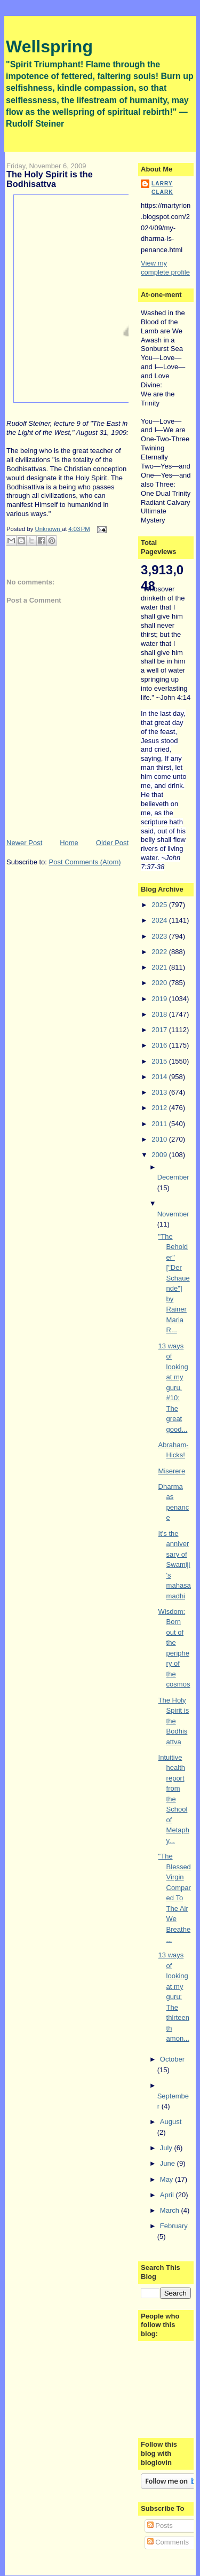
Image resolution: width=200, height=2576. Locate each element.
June (168, 2163)
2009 (160, 1155)
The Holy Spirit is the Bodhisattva (173, 1721)
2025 (160, 905)
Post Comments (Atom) (85, 862)
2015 (160, 1061)
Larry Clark (162, 188)
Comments (168, 2542)
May (167, 2179)
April (168, 2195)
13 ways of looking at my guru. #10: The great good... (173, 1387)
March (170, 2210)
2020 (160, 983)
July (167, 2148)
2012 (160, 1108)
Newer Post (24, 843)
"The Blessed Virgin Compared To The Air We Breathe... (174, 1897)
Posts (160, 2526)
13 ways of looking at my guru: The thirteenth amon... (173, 1996)
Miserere (172, 1471)
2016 (160, 1045)
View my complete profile (165, 267)
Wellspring (49, 46)
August (170, 2122)
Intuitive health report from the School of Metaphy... (173, 1799)
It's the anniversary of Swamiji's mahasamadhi (174, 1564)
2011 (160, 1124)
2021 (160, 967)
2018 (160, 1014)
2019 (160, 999)
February (174, 2226)
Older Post (112, 843)
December (173, 1177)
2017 (160, 1030)
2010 (160, 1139)
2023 (160, 936)
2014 (160, 1077)
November (173, 1214)
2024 (160, 920)
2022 (160, 952)
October (172, 2059)
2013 (160, 1092)
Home (69, 843)
